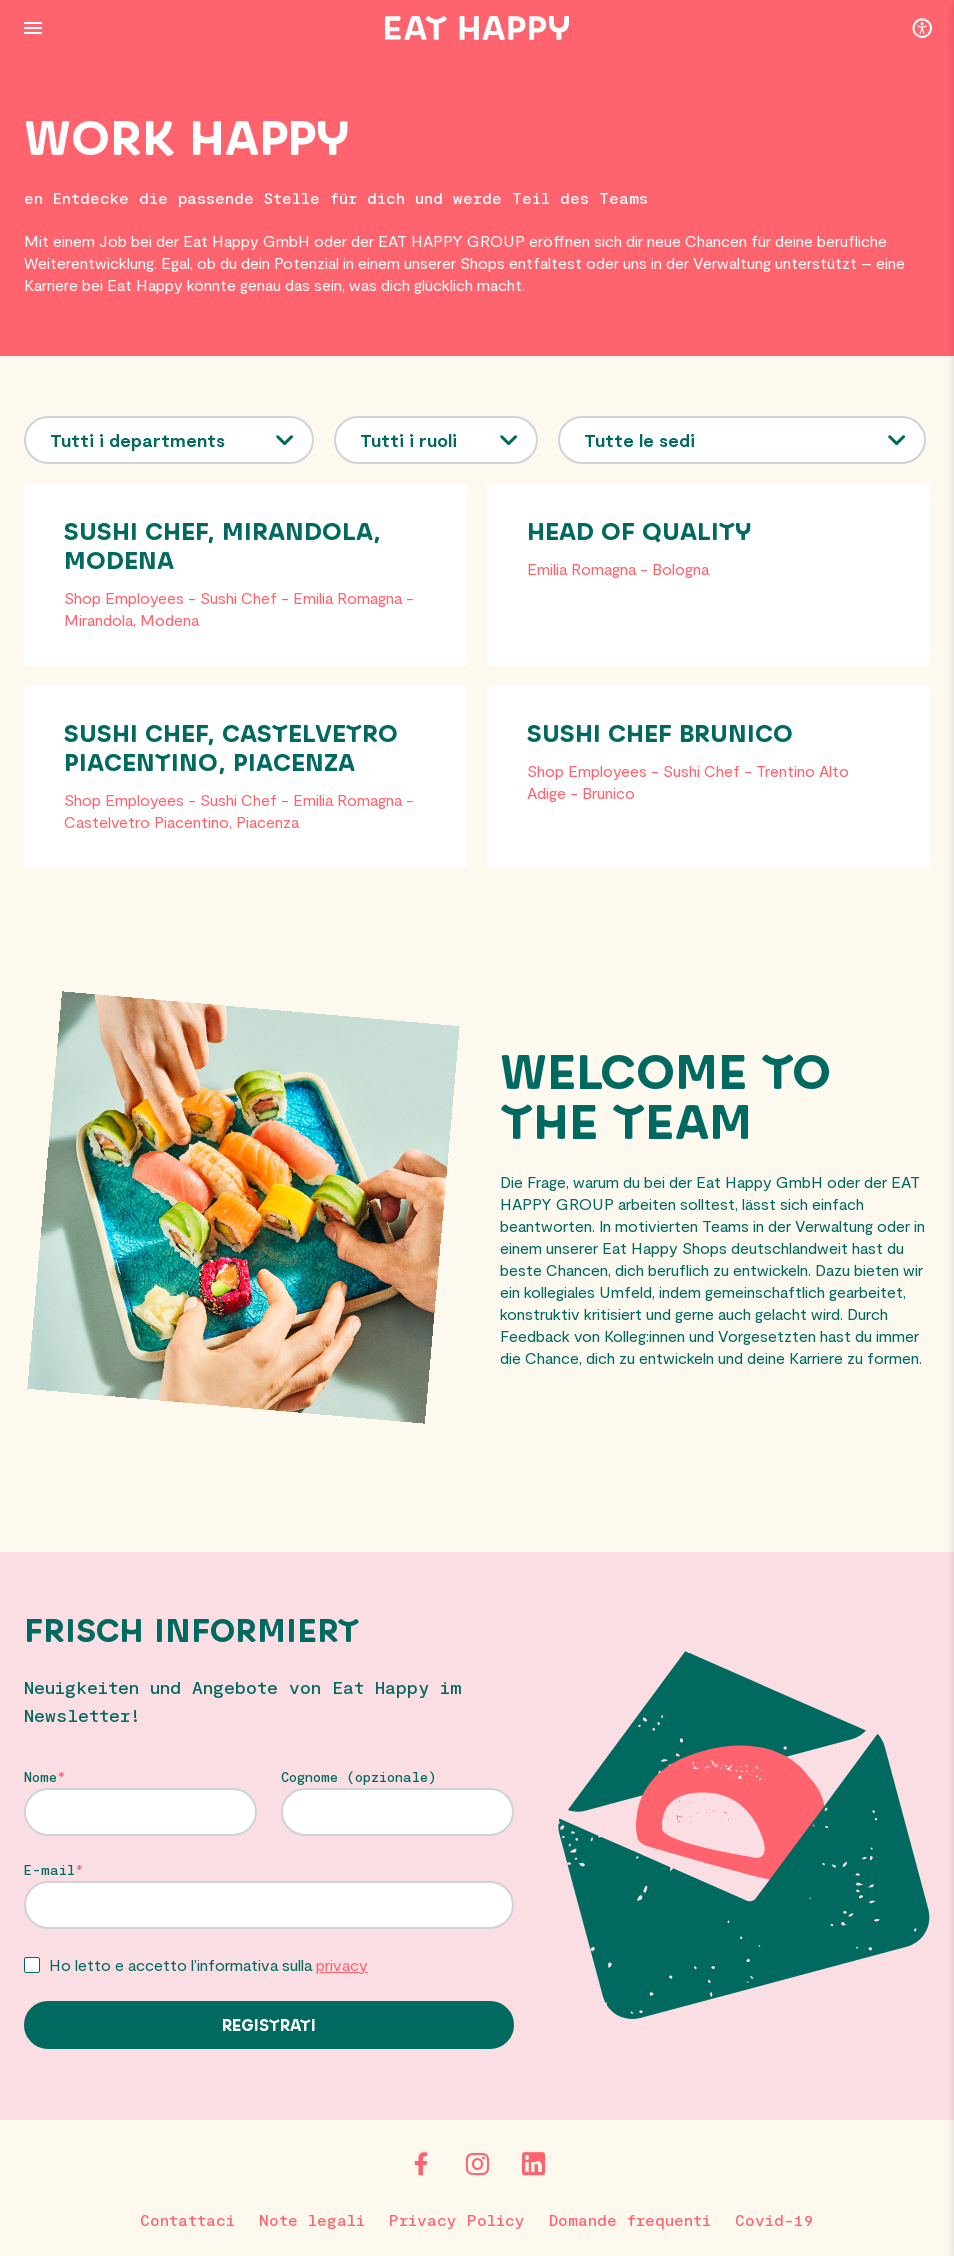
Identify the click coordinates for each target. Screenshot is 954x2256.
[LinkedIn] (533, 2164)
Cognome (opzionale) (359, 1777)
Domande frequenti (630, 2219)
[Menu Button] (33, 28)
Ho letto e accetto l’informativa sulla (208, 1964)
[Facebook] (421, 2164)
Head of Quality (639, 533)
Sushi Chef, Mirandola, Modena (222, 547)
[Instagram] (477, 2164)
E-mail (49, 1870)
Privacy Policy (457, 2219)
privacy (342, 1964)
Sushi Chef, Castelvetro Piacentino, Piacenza (231, 749)
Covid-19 (774, 2219)
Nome (40, 1777)
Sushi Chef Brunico (660, 735)
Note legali (312, 2219)
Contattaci (187, 2219)
